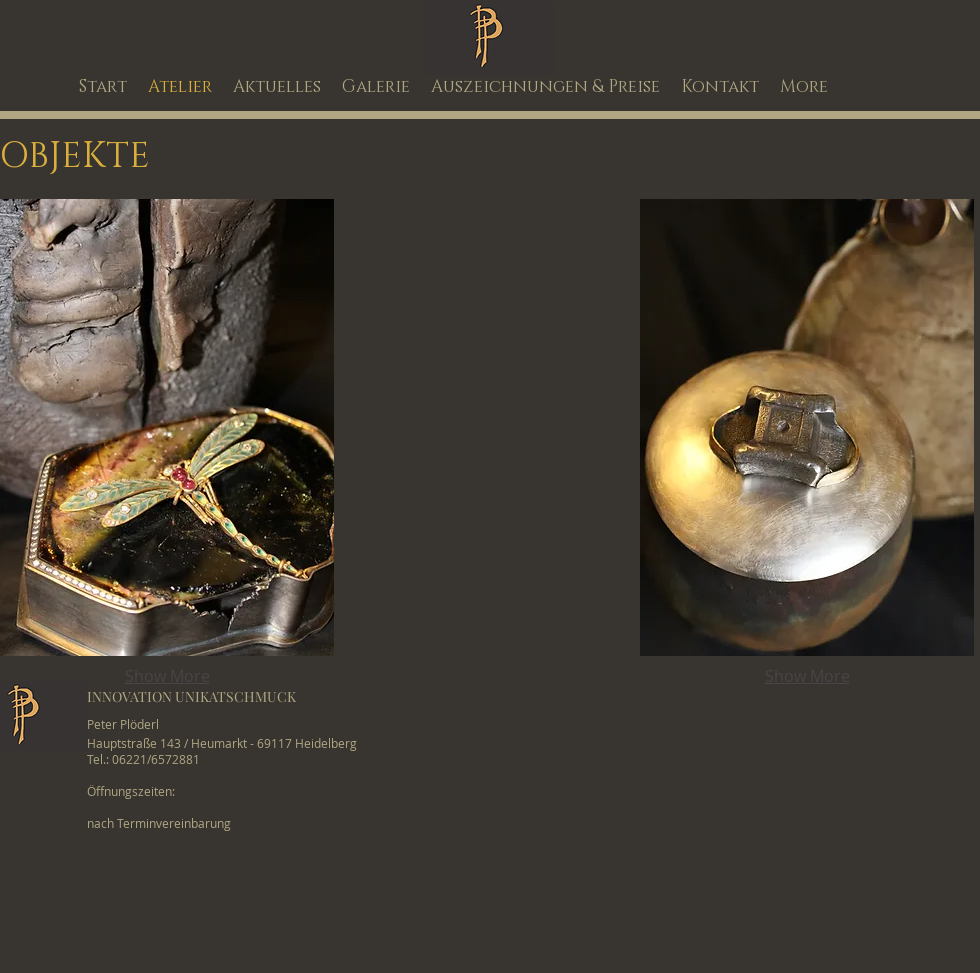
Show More (167, 676)
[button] (167, 427)
